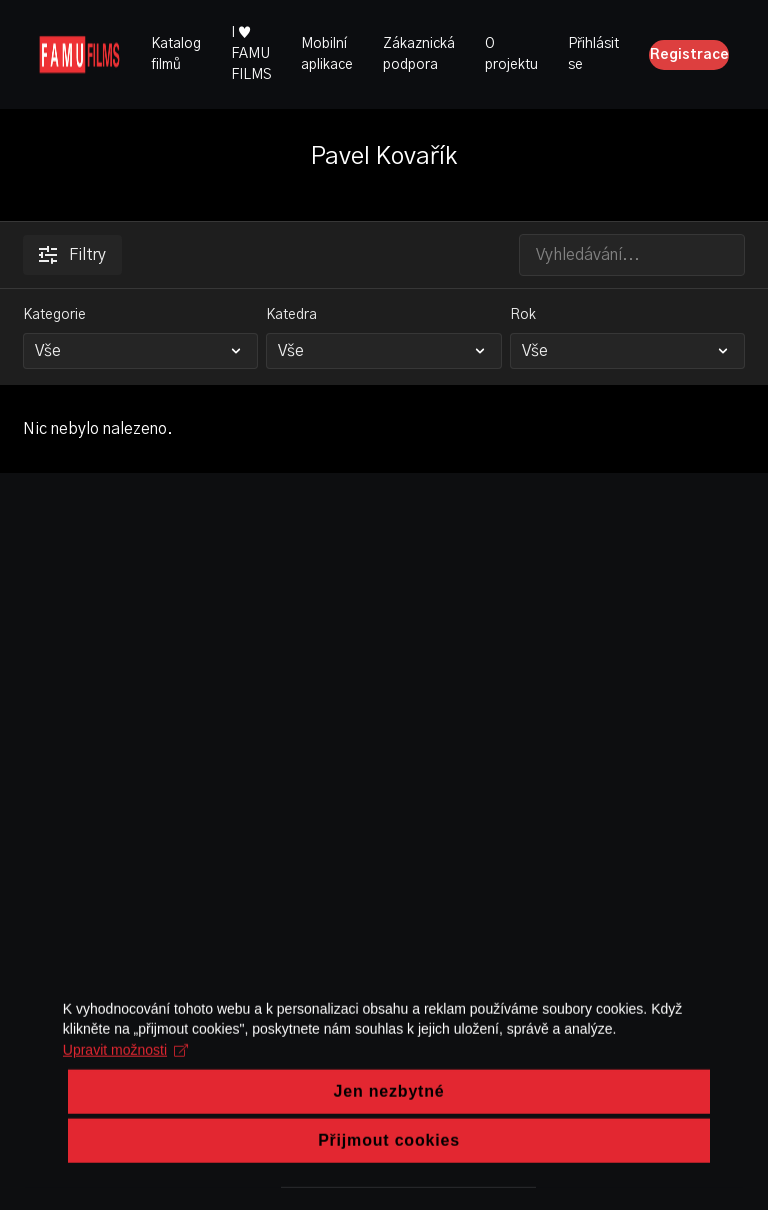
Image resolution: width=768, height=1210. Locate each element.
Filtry (72, 255)
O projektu (511, 54)
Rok (523, 315)
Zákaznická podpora (419, 54)
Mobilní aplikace (327, 54)
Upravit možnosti (122, 1090)
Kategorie (54, 315)
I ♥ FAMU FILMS (251, 54)
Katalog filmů (176, 54)
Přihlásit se (593, 54)
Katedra (291, 315)
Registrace (689, 55)
